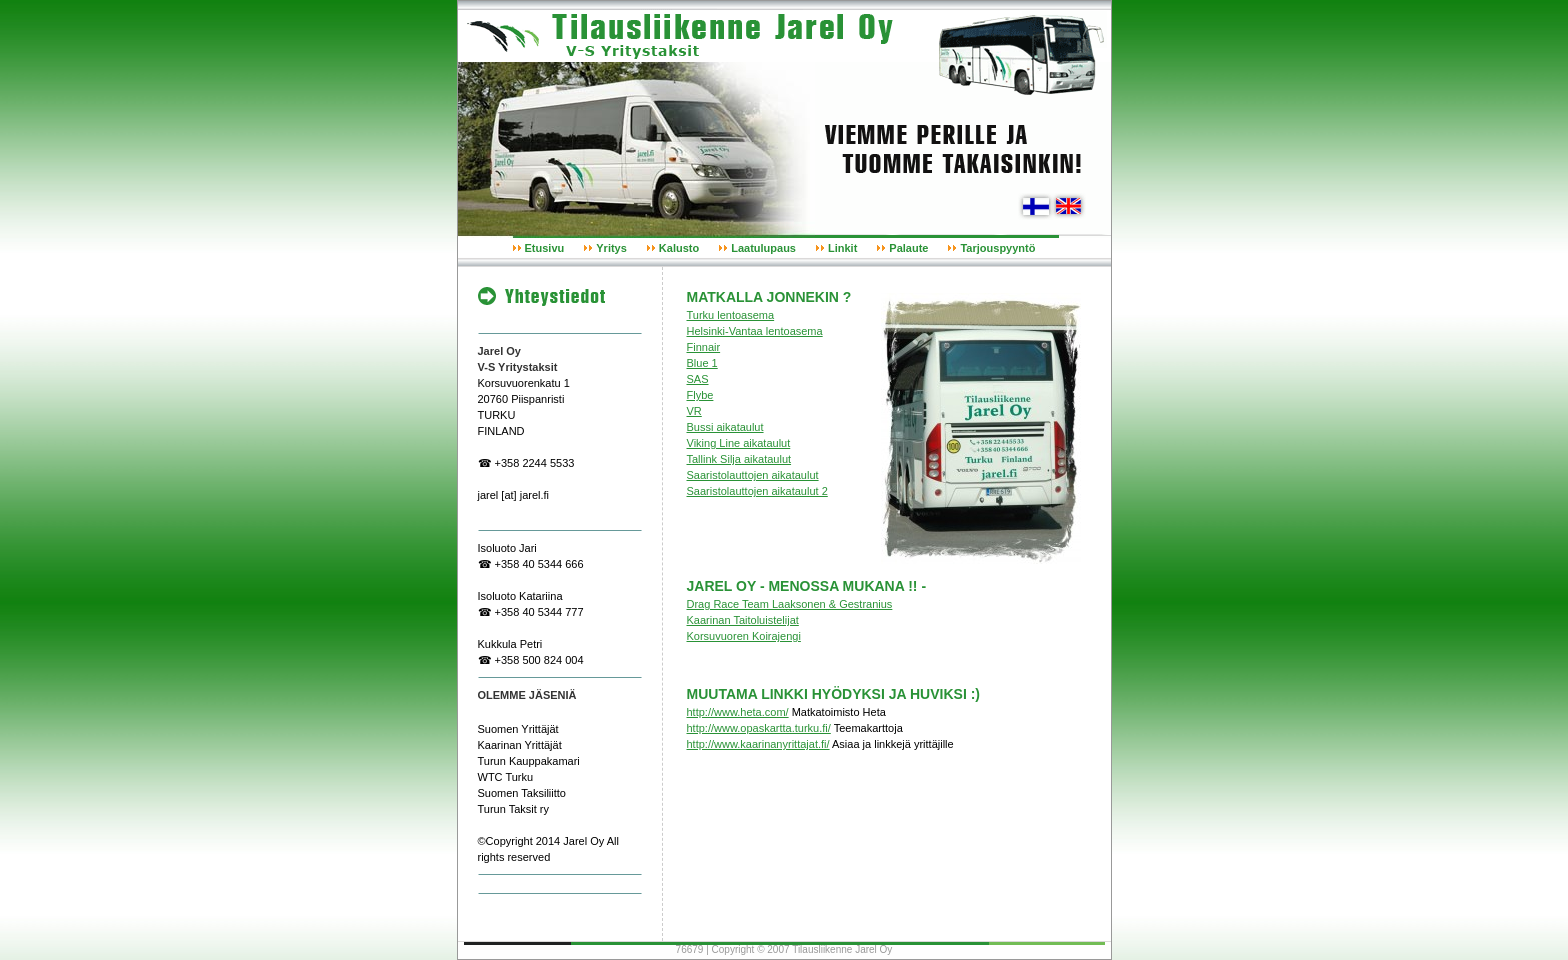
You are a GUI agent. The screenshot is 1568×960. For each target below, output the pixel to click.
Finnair (704, 347)
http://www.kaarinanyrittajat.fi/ (758, 744)
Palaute (908, 248)
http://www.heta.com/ (738, 712)
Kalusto (679, 248)
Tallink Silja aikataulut (739, 459)
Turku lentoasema (731, 315)
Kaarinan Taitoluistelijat (743, 620)
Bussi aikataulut (725, 427)
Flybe (700, 395)
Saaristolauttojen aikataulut (753, 475)
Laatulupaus (763, 248)
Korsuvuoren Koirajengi (744, 636)
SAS (698, 379)
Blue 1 (702, 363)
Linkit (842, 248)
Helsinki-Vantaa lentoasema (755, 331)
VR (694, 411)
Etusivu (545, 248)
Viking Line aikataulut (739, 443)
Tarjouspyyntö (997, 248)
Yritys (611, 248)
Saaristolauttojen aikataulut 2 (757, 491)
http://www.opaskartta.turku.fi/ (759, 728)
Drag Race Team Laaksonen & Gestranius (790, 604)
